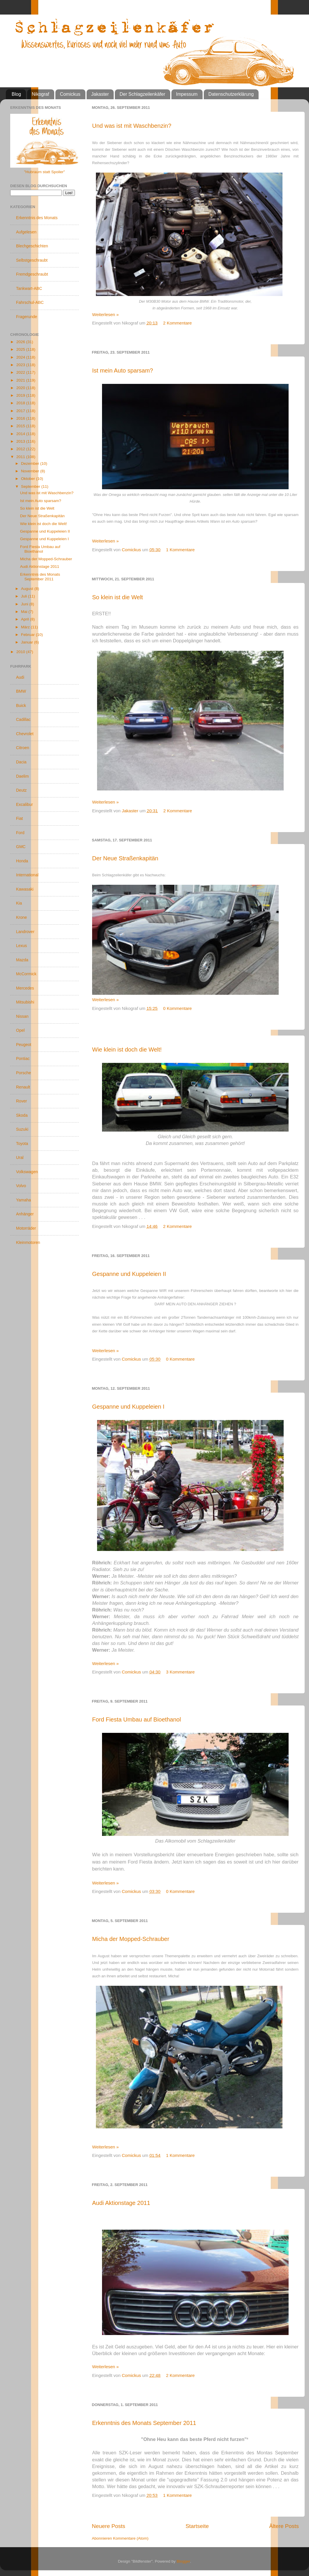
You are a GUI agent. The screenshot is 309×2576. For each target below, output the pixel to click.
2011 (21, 457)
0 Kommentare (177, 1008)
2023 (21, 365)
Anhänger (25, 1214)
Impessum (187, 94)
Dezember (30, 463)
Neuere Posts (108, 2526)
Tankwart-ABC (29, 288)
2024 (21, 357)
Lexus (21, 945)
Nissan (22, 1016)
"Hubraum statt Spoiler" (44, 172)
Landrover (25, 931)
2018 (21, 403)
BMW (21, 691)
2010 (21, 652)
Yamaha (23, 1200)
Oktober (28, 478)
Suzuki (22, 1129)
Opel (20, 1030)
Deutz (21, 790)
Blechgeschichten (32, 246)
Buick (21, 705)
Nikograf (40, 94)
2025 (21, 349)
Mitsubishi (25, 1002)
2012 (21, 449)
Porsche (23, 1072)
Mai (25, 611)
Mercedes (25, 988)
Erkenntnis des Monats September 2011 (144, 2423)
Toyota (22, 1143)
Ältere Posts (284, 2526)
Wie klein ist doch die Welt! (127, 1049)
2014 (21, 434)
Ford (20, 832)
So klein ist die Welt (117, 597)
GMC (21, 846)
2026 (21, 342)
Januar (27, 642)
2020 (21, 388)
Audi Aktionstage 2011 (121, 2203)
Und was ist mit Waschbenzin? (131, 126)
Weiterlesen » (105, 314)
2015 (21, 426)
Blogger (183, 2561)
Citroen (22, 747)
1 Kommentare (180, 549)
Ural (20, 1157)
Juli (24, 596)
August (27, 588)
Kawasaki (25, 889)
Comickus (70, 94)
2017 (21, 411)
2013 (21, 441)
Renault (23, 1087)
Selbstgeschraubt (32, 260)
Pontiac (23, 1058)
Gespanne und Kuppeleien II (129, 1274)
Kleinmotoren (28, 1242)
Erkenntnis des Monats (36, 217)
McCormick (26, 973)
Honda (22, 861)
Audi (20, 677)
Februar (28, 634)
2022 (21, 372)
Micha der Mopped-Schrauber (130, 1939)
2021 (21, 380)
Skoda (22, 1115)
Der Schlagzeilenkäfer (142, 94)
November (30, 471)
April (25, 619)
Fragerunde (26, 316)
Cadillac (23, 719)
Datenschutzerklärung (231, 94)
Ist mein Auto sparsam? (122, 370)
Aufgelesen (26, 232)
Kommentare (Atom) (131, 2538)
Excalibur (24, 804)
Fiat (19, 818)
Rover (21, 1101)
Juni (25, 604)
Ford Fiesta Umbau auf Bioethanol (136, 1719)
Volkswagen (27, 1171)
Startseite (197, 2526)
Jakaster (100, 94)
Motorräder (26, 1228)
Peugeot (23, 1044)
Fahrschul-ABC (30, 302)
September (31, 486)
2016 (21, 418)
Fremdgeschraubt (32, 274)
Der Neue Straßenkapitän (125, 858)
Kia (19, 903)
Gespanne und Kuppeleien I (128, 1406)
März (26, 627)
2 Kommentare (177, 322)
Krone (21, 917)
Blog (16, 94)
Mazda (22, 960)
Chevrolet (25, 733)
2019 (21, 395)
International (27, 875)
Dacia (21, 762)
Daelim (22, 776)
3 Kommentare (180, 1671)
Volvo (21, 1185)
